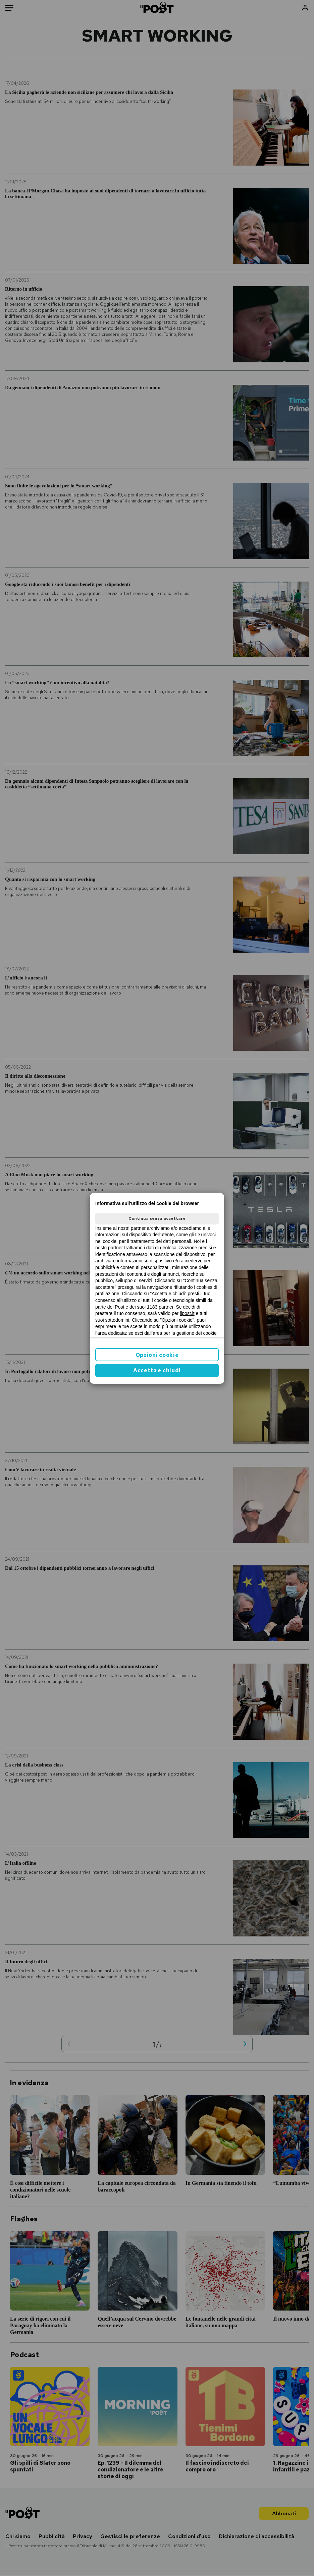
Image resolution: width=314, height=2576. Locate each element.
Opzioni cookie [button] (157, 1355)
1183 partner (160, 1307)
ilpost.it (187, 1313)
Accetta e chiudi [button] (157, 1370)
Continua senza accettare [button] (157, 1218)
